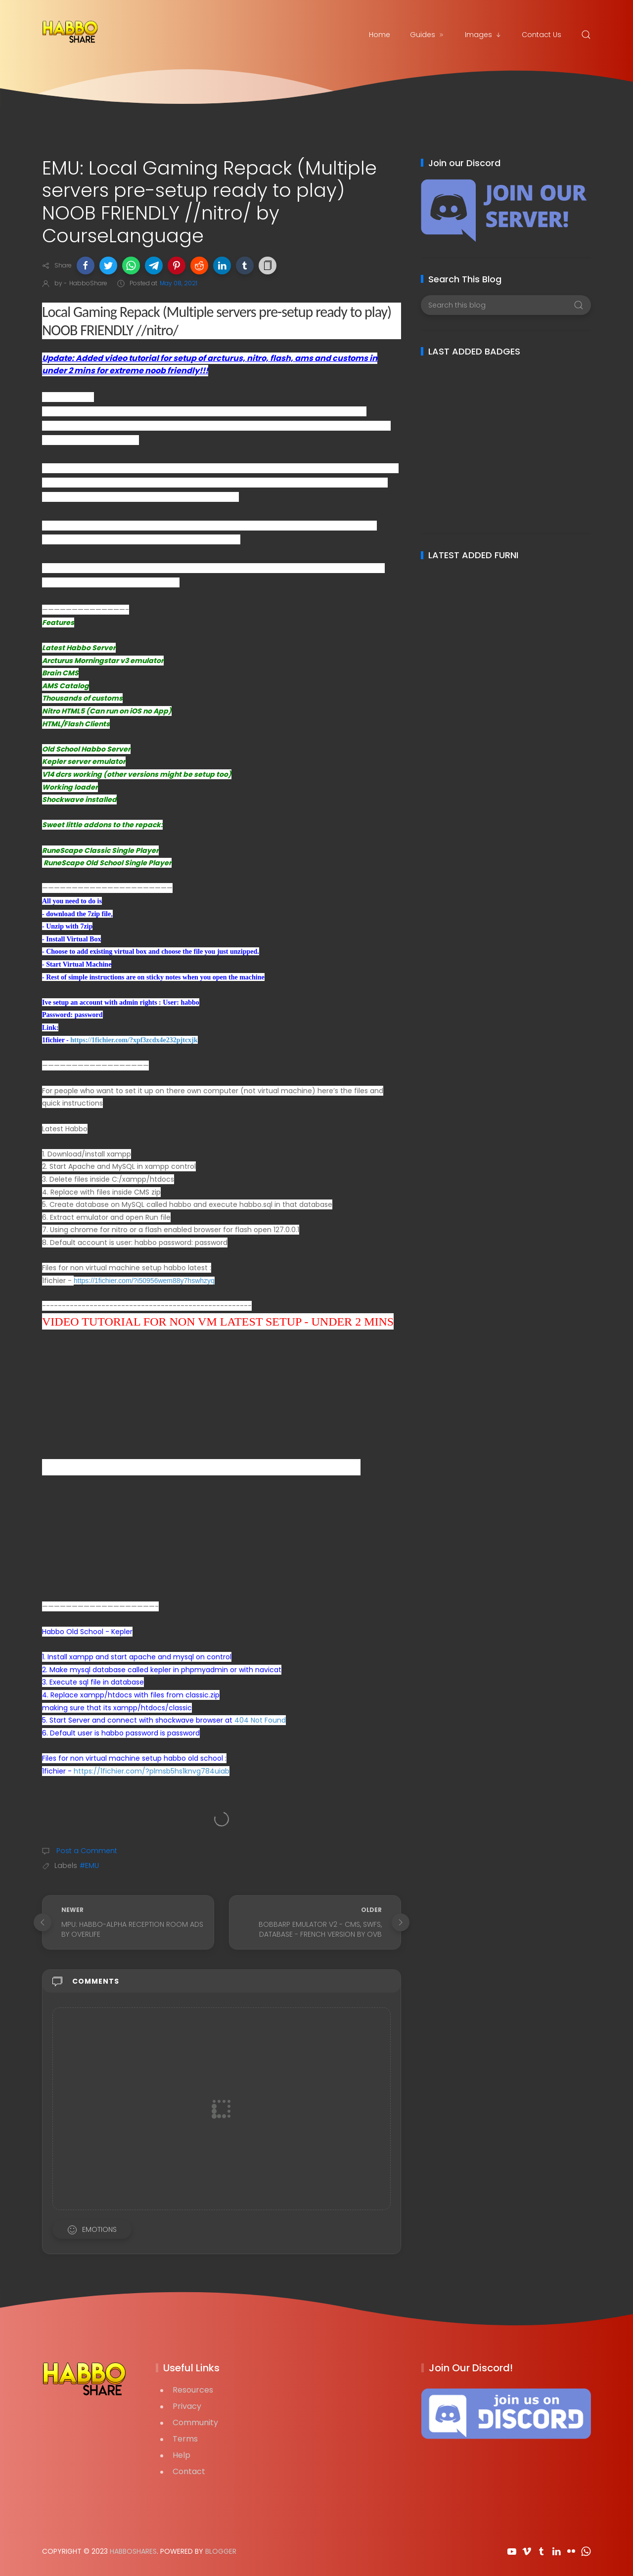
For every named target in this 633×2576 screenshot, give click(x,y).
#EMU (89, 1865)
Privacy (187, 2406)
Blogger (220, 2551)
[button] (85, 265)
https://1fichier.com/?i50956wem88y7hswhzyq (144, 1281)
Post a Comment (85, 1851)
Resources (193, 2390)
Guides (427, 35)
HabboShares (133, 2551)
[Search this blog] (505, 305)
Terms (185, 2438)
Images (483, 35)
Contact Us (541, 35)
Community (195, 2422)
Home (379, 35)
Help (181, 2455)
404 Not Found (260, 1720)
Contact (189, 2471)
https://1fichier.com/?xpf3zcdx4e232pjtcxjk (133, 1040)
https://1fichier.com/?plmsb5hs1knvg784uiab (151, 1771)
